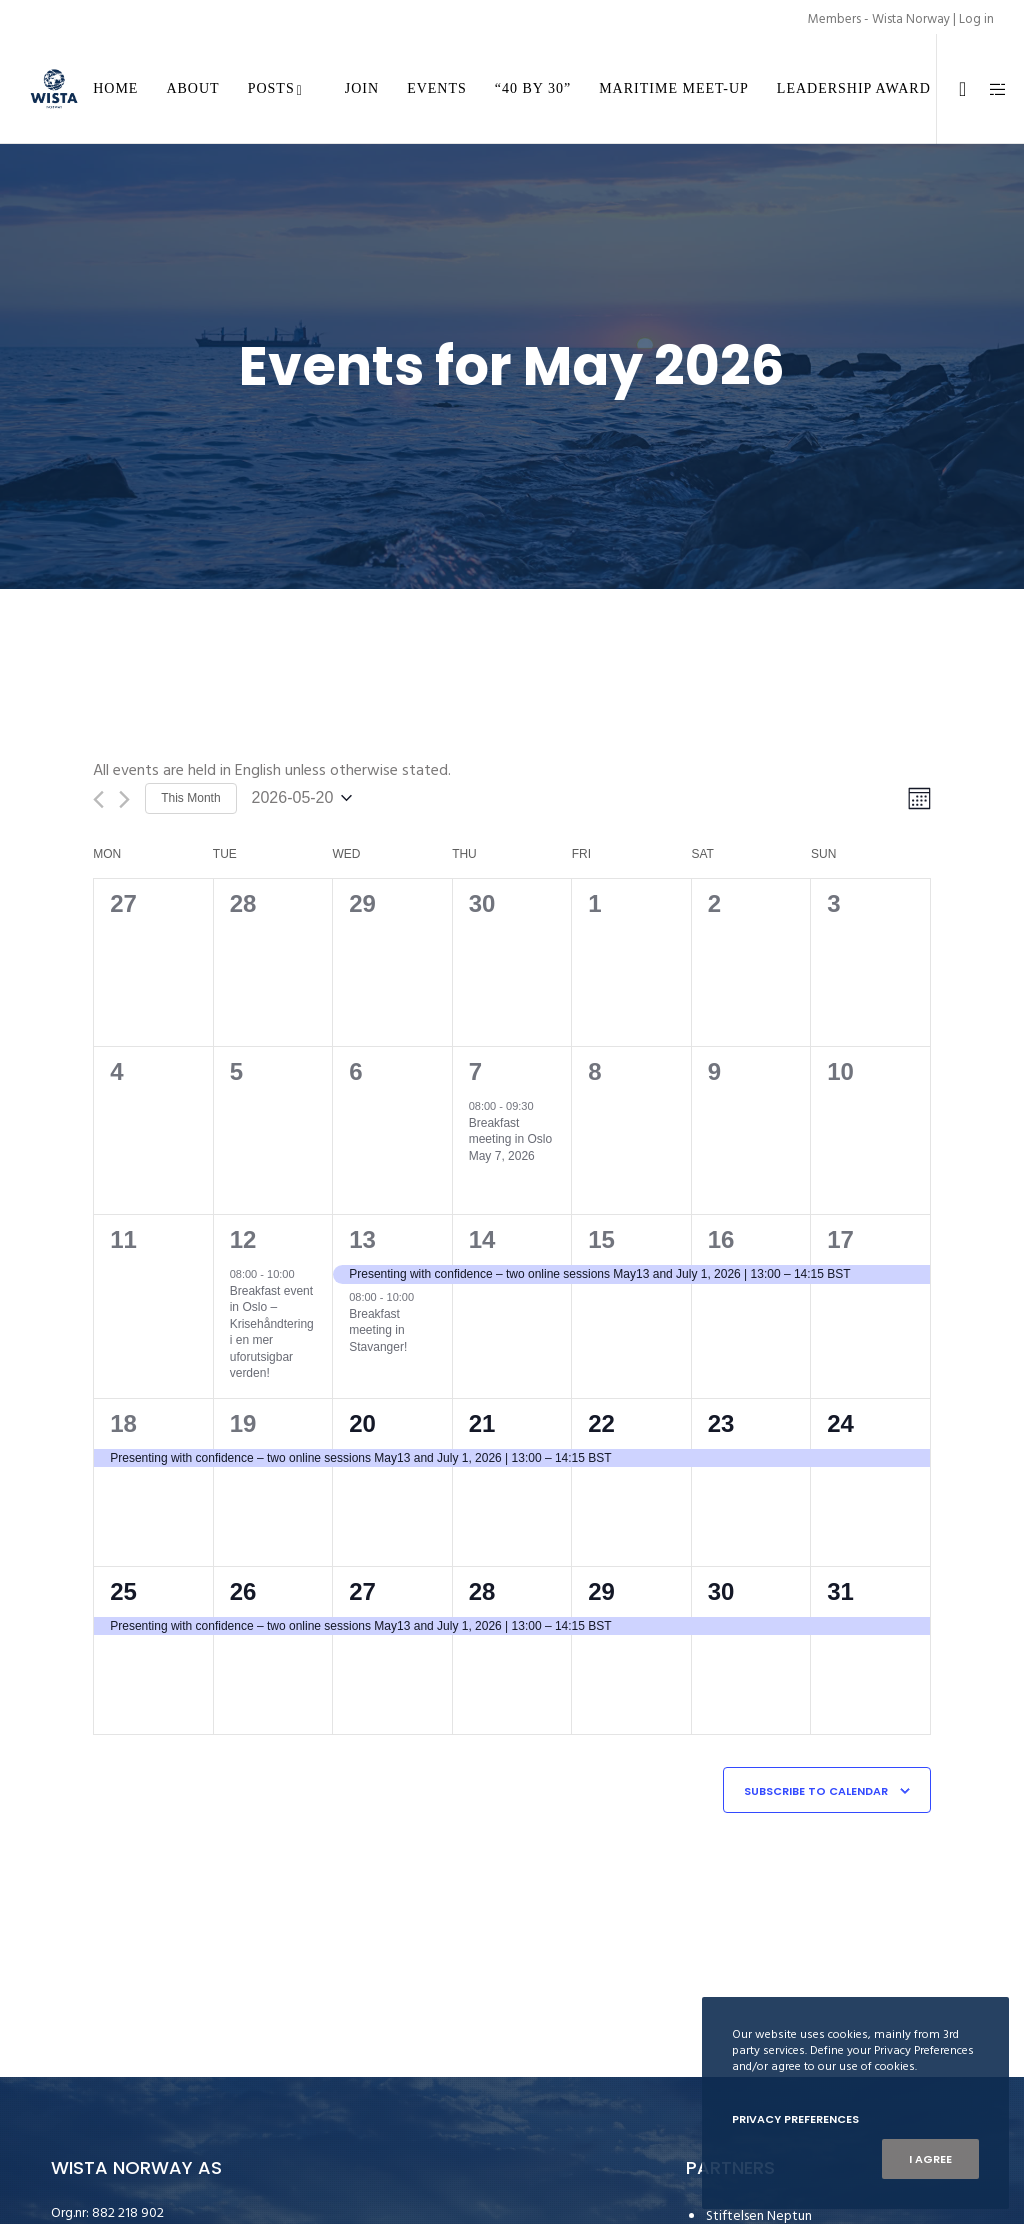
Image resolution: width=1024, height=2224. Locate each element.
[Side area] (991, 89)
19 (243, 1423)
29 (601, 1591)
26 (243, 1591)
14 (482, 1239)
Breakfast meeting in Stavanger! (378, 1330)
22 (601, 1423)
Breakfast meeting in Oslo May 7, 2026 (510, 1139)
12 (243, 1239)
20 (362, 1423)
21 (482, 1423)
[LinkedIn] (955, 89)
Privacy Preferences (795, 2119)
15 (601, 1239)
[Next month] (124, 799)
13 (362, 1239)
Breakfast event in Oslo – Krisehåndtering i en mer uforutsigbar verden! (272, 1332)
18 (123, 1423)
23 (721, 1423)
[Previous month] (98, 799)
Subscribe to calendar (816, 1791)
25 (123, 1591)
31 (840, 1591)
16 (721, 1239)
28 (482, 1591)
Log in (976, 19)
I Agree (930, 2159)
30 (721, 1591)
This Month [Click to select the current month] (190, 798)
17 (840, 1239)
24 (840, 1423)
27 (362, 1591)
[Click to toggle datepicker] (302, 798)
